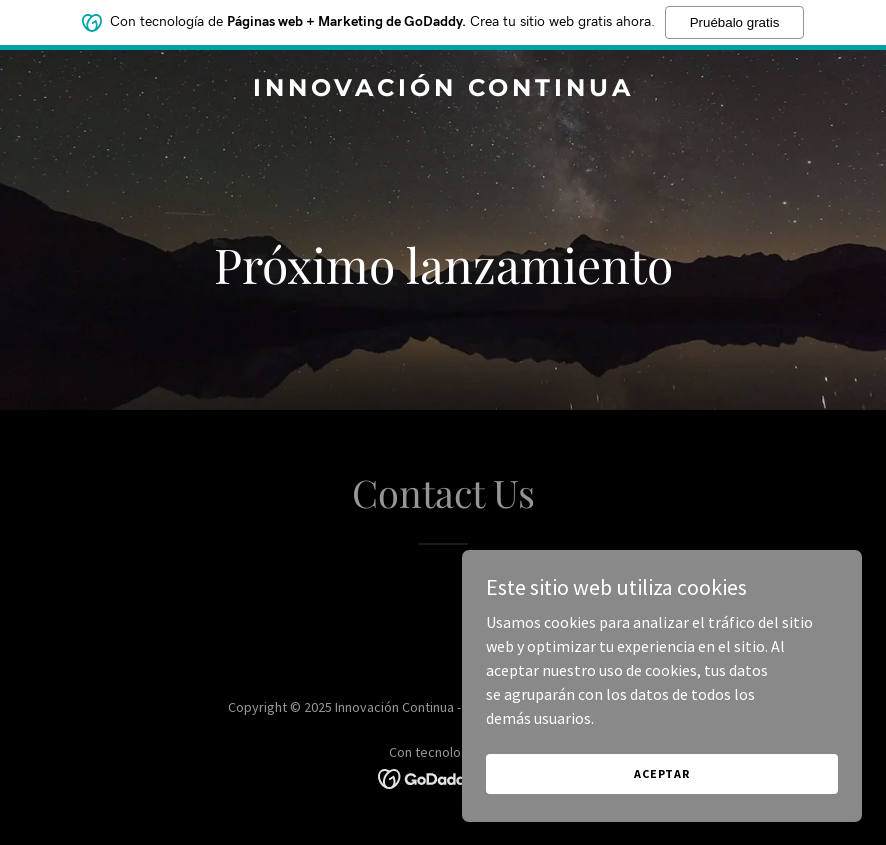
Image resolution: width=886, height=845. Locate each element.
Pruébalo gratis (735, 22)
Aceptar (662, 773)
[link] (443, 90)
